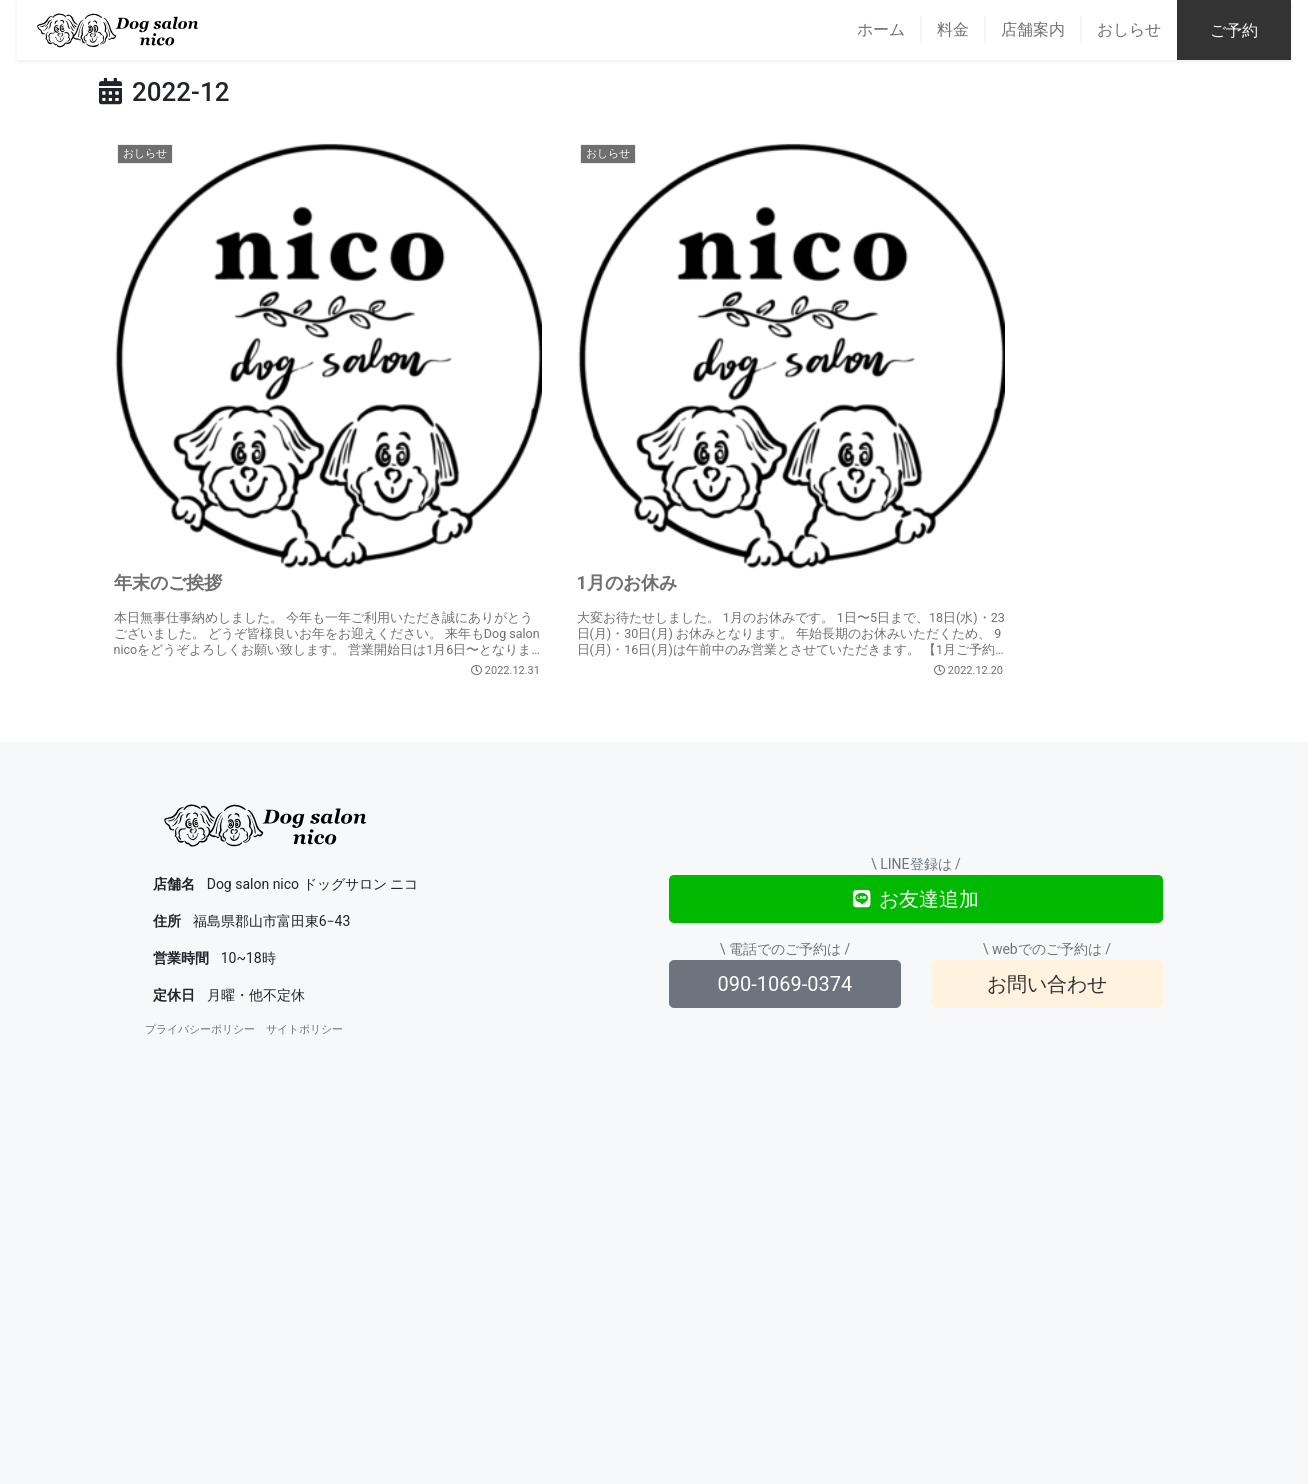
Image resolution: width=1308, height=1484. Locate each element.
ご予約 (1251, 30)
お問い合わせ (1047, 861)
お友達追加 (916, 776)
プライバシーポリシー (200, 906)
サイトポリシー (304, 906)
